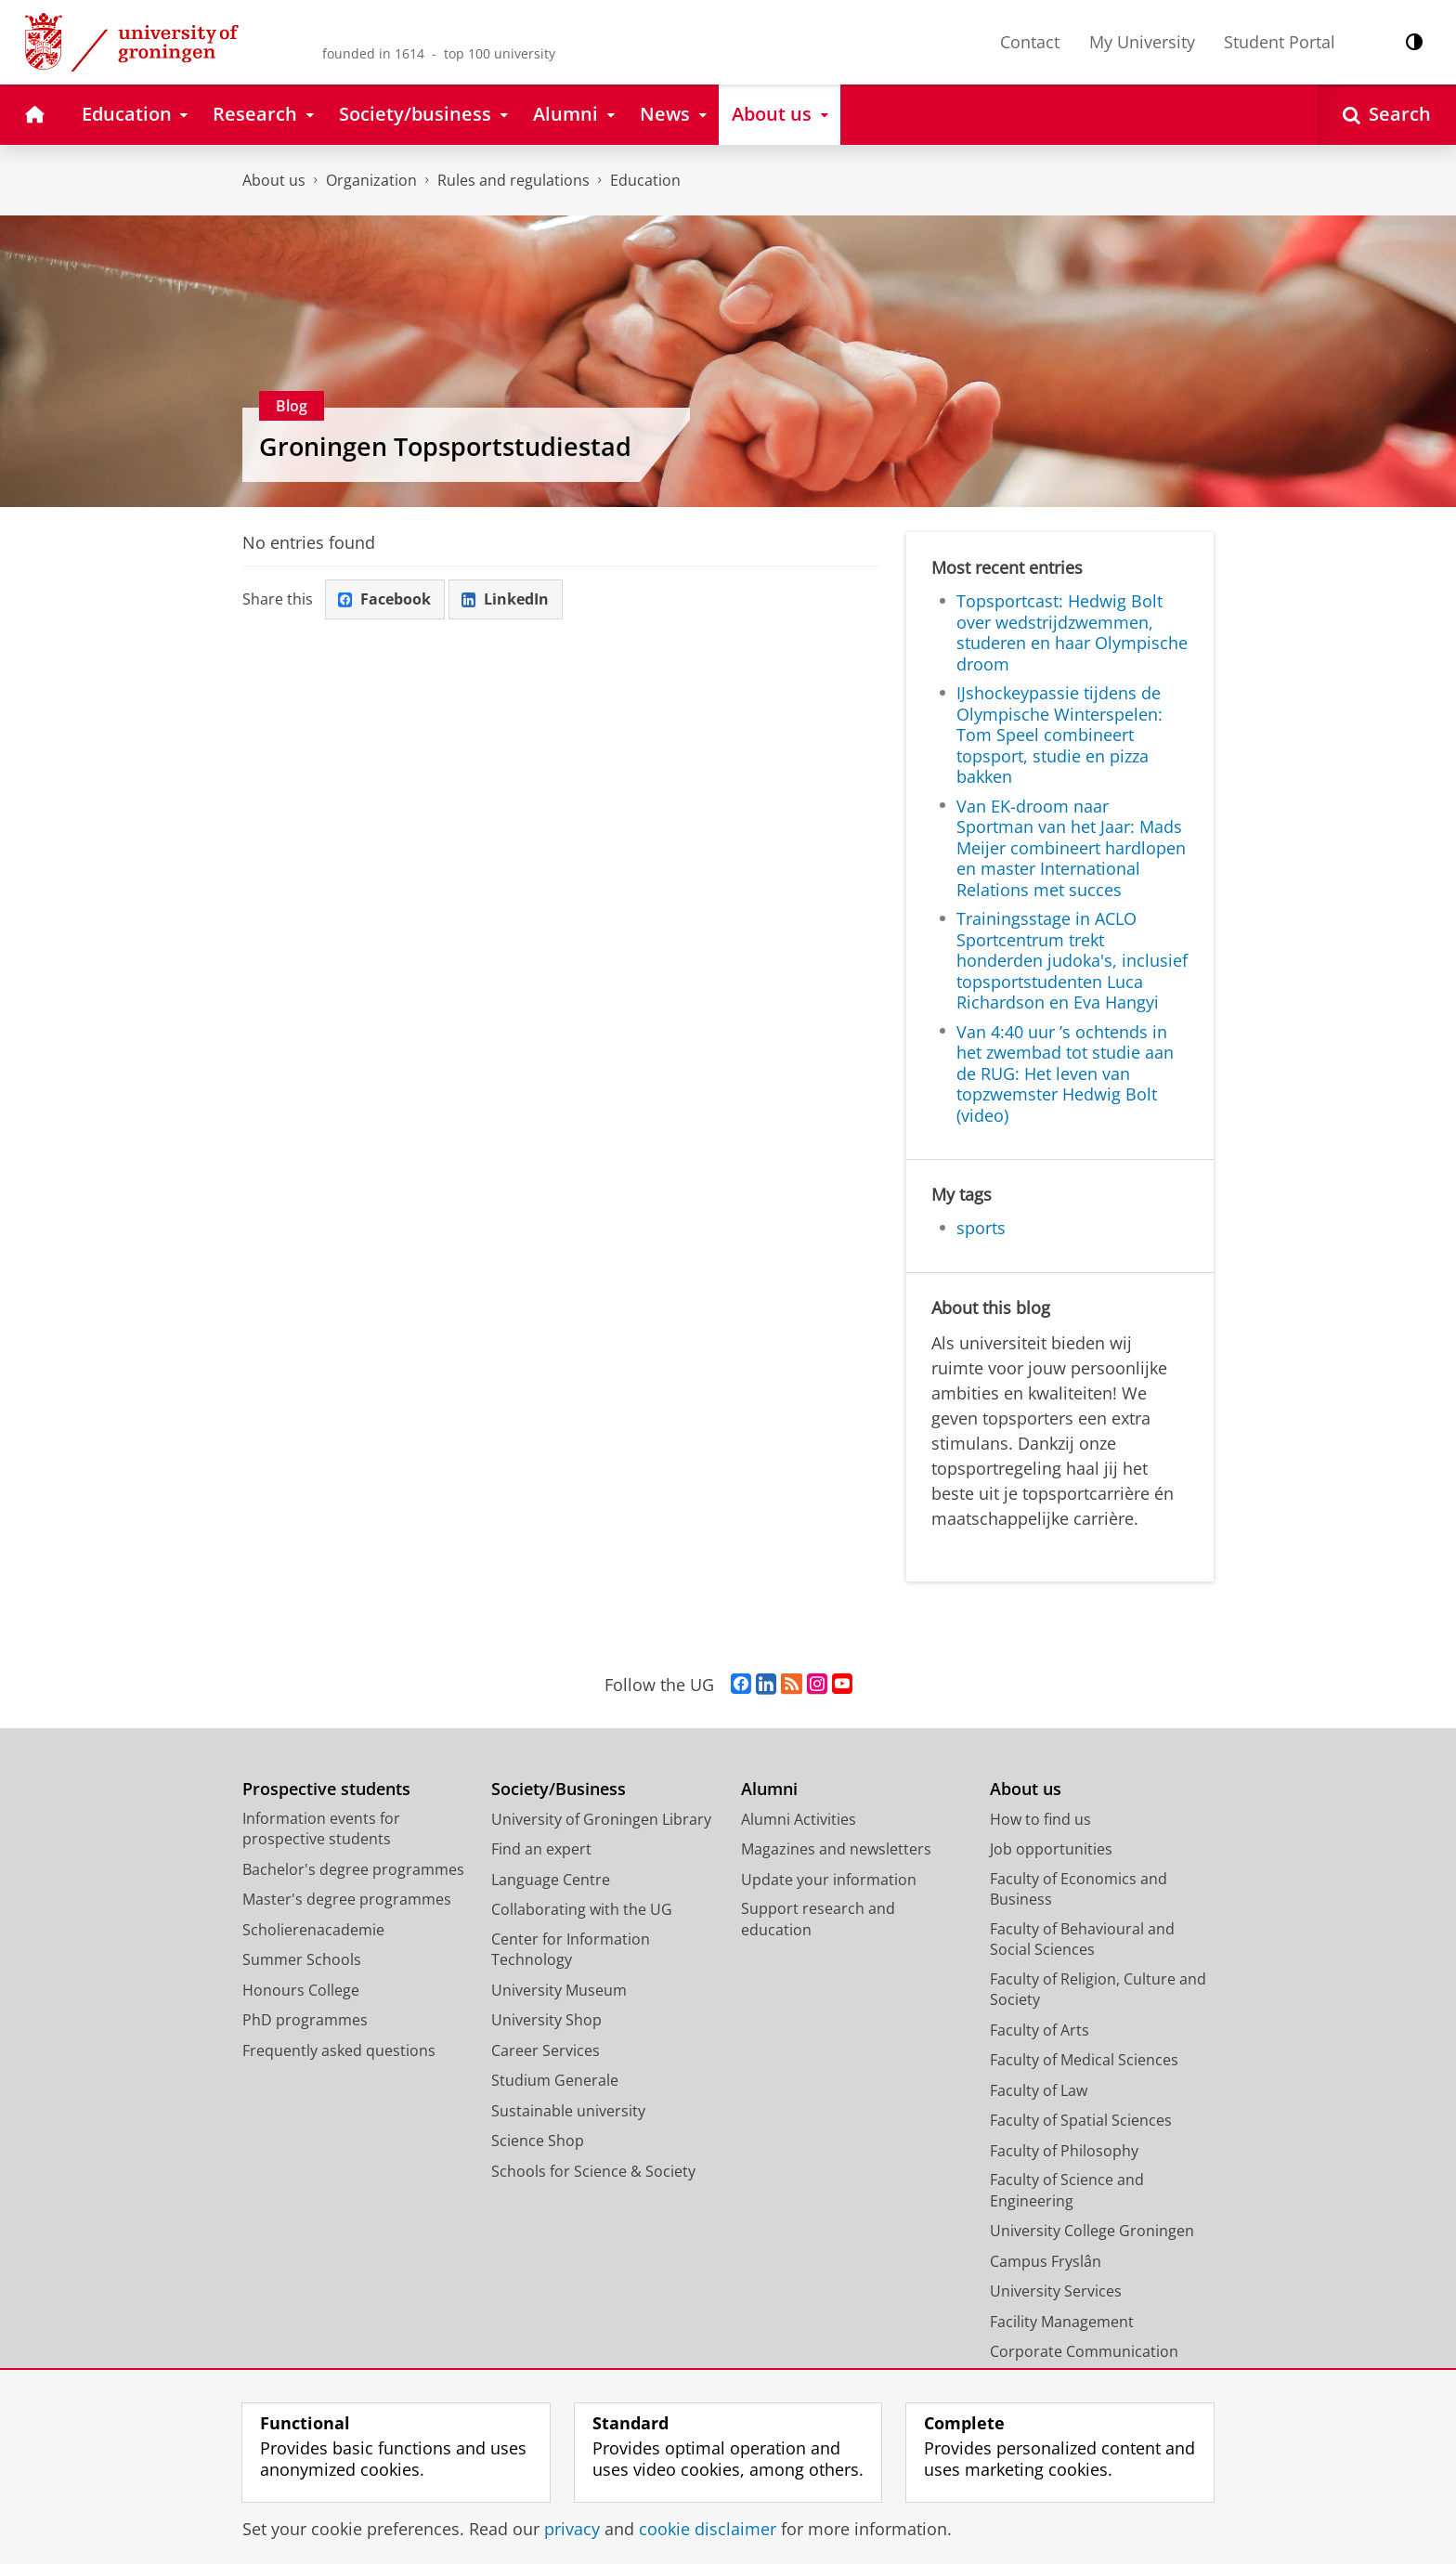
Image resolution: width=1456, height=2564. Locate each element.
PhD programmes (305, 2020)
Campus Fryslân (1045, 2261)
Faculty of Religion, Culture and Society (1098, 1990)
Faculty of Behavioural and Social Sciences (1082, 1939)
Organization (371, 180)
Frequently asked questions (339, 2050)
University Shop (546, 2020)
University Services (1056, 2291)
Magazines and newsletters (836, 1849)
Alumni (769, 1789)
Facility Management (1062, 2321)
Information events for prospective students (321, 1829)
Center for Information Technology (570, 1950)
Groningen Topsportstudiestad (445, 446)
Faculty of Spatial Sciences (1081, 2120)
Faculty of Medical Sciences (1084, 2060)
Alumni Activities (798, 1819)
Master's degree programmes (346, 1899)
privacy (572, 2529)
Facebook (385, 599)
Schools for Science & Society (593, 2171)
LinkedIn (506, 599)
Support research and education (818, 1919)
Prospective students (326, 1789)
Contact (1030, 42)
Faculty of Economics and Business (1078, 1889)
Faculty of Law (1038, 2090)
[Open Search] (1387, 115)
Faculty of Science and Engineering (1067, 2190)
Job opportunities (1051, 1849)
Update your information (828, 1879)
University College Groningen (1092, 2230)
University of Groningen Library (601, 1819)
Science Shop (537, 2140)
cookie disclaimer (707, 2529)
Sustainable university (568, 2111)
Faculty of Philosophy (1064, 2151)
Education (645, 180)
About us (274, 180)
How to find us (1040, 1819)
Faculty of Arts (1039, 2030)
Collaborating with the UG (581, 1909)
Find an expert (541, 1849)
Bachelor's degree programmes (353, 1869)
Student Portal (1279, 42)
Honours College (300, 1990)
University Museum (559, 1990)
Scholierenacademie (313, 1930)
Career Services (545, 2050)
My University (1142, 42)
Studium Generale (554, 2080)
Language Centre (550, 1879)
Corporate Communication (1084, 2351)
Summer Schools (301, 1959)
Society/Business (558, 1789)
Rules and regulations (513, 180)
